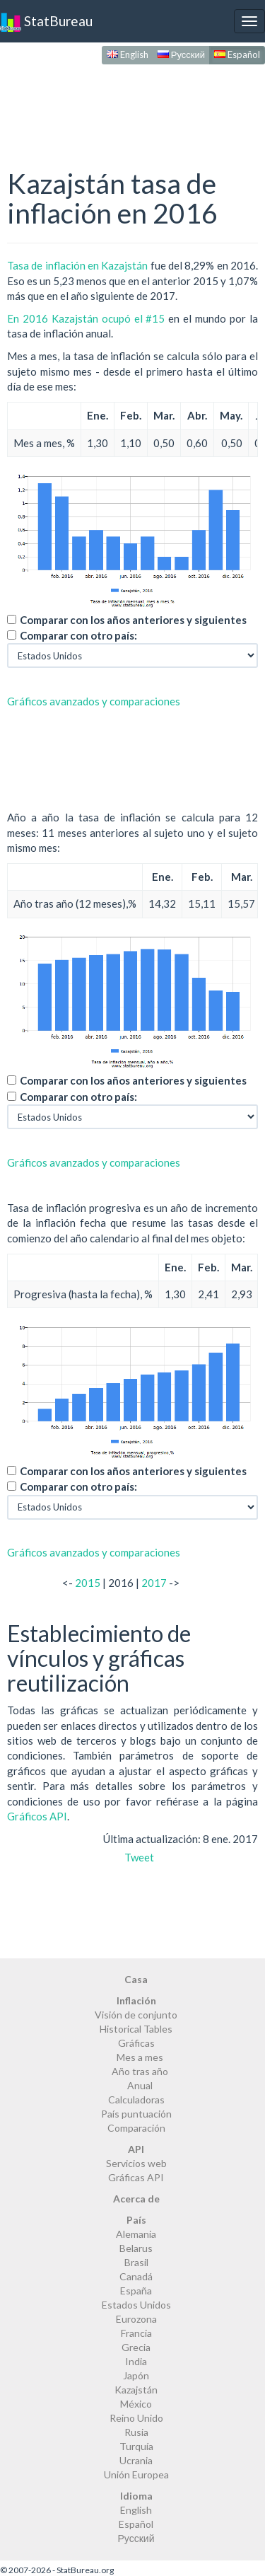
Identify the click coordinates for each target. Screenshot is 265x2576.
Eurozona (136, 2319)
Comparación (136, 2128)
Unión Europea (136, 2474)
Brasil (136, 2262)
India (136, 2361)
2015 (87, 1582)
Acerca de (136, 2199)
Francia (136, 2333)
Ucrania (136, 2460)
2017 (154, 1582)
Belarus (136, 2248)
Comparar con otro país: (78, 635)
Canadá (136, 2276)
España (136, 2291)
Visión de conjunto (136, 2015)
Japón (136, 2375)
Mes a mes (140, 2057)
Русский (181, 54)
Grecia (136, 2347)
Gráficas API (136, 2177)
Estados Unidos (136, 2305)
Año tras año (140, 2071)
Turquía (136, 2446)
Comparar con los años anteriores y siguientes (133, 619)
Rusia (136, 2432)
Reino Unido (136, 2418)
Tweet (139, 1857)
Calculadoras (136, 2099)
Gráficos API (37, 1816)
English (127, 54)
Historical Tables (136, 2029)
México (136, 2404)
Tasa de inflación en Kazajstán (77, 265)
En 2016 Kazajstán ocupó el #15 (86, 318)
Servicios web (136, 2163)
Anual (140, 2085)
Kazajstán (136, 2390)
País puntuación (136, 2114)
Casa (136, 1979)
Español (237, 54)
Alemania (136, 2234)
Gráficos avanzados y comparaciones (93, 701)
